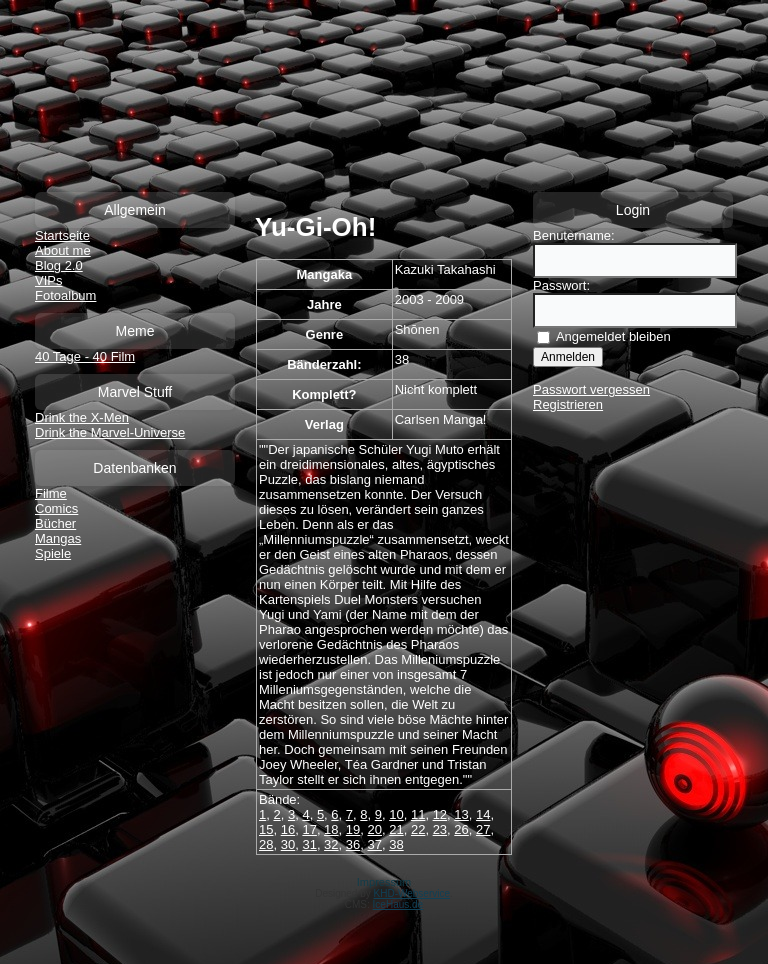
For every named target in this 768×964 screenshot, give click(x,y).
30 (288, 844)
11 (418, 814)
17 (309, 829)
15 (266, 829)
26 (461, 829)
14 (483, 814)
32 (331, 844)
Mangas (58, 538)
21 (396, 829)
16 (288, 829)
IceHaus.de (398, 904)
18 (331, 829)
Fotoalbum (65, 295)
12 (440, 814)
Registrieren (568, 404)
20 (375, 829)
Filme (51, 493)
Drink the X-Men (82, 417)
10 (396, 814)
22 (418, 829)
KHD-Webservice (412, 893)
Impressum (384, 882)
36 (353, 844)
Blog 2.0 (59, 265)
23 (440, 829)
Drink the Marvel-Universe (110, 432)
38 (396, 844)
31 (309, 844)
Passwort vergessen (591, 389)
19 (353, 829)
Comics (56, 508)
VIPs (48, 280)
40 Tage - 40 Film (85, 356)
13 (461, 814)
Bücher (55, 523)
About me (63, 250)
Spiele (53, 553)
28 (266, 844)
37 (375, 844)
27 (483, 829)
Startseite (62, 235)
